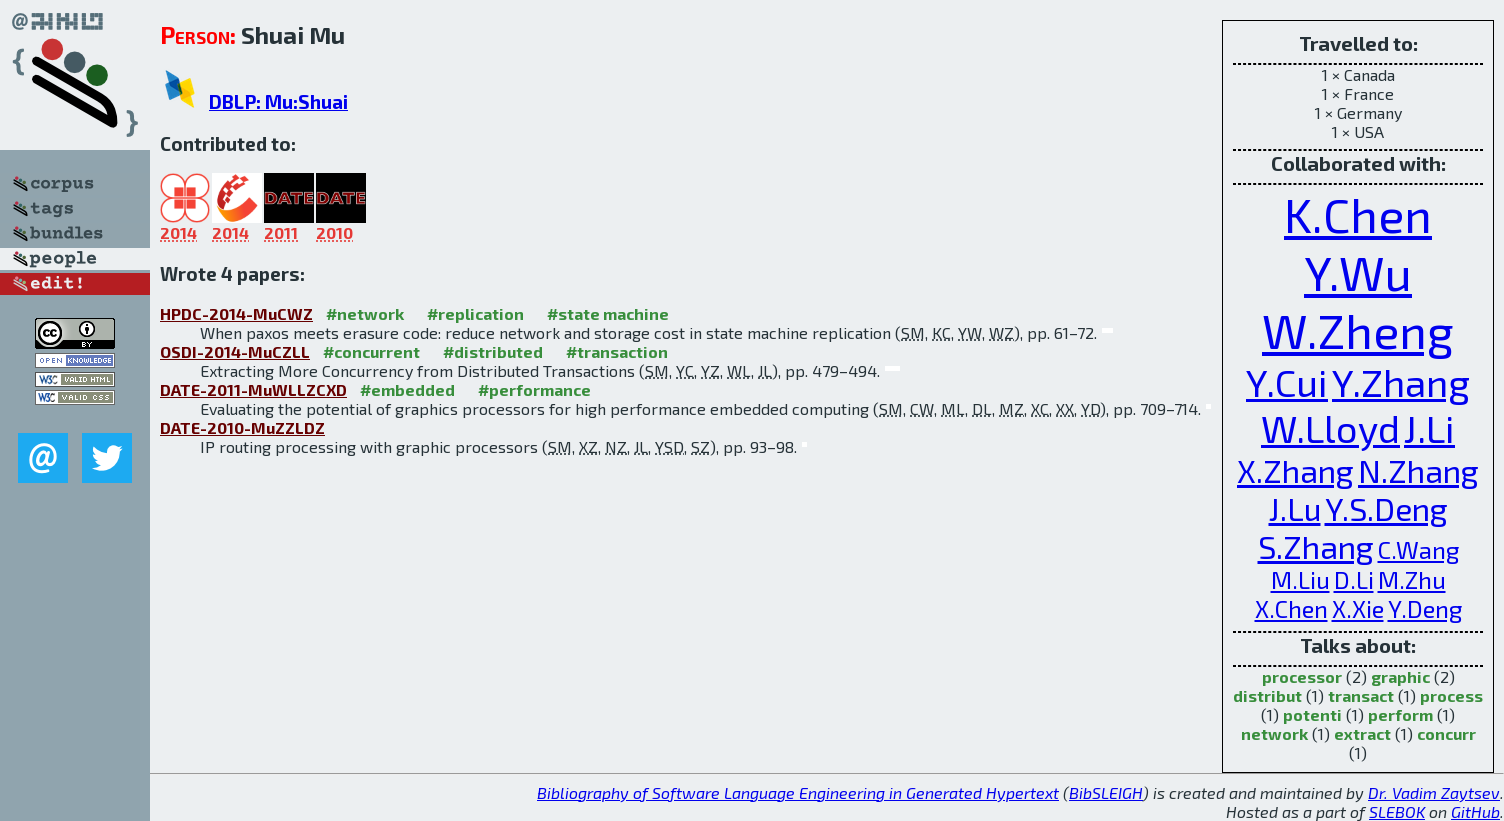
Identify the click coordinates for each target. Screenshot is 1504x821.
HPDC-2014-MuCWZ (236, 313)
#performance (534, 389)
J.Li (1429, 428)
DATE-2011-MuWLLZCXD (253, 389)
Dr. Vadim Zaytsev (1434, 792)
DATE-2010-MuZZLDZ (242, 427)
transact (1361, 695)
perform (1400, 714)
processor (1302, 676)
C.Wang (1418, 549)
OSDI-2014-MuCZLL (235, 351)
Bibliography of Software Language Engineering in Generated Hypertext (798, 792)
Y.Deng (1425, 608)
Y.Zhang (1401, 382)
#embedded (407, 389)
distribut (1267, 695)
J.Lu (1295, 508)
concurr (1446, 733)
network (1274, 733)
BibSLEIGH (1106, 792)
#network (365, 313)
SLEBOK (1397, 811)
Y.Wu (1358, 272)
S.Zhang (1316, 546)
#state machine (608, 313)
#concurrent (371, 351)
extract (1362, 733)
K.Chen (1358, 214)
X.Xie (1358, 608)
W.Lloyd (1330, 428)
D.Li (1354, 579)
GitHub (1475, 811)
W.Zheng (1358, 330)
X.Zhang (1295, 470)
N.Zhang (1418, 470)
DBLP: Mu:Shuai (278, 101)
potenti (1312, 714)
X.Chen (1291, 608)
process (1451, 695)
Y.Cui (1287, 382)
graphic (1400, 676)
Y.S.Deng (1386, 508)
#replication (475, 313)
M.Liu (1300, 579)
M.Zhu (1412, 579)
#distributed (493, 351)
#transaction (617, 351)
